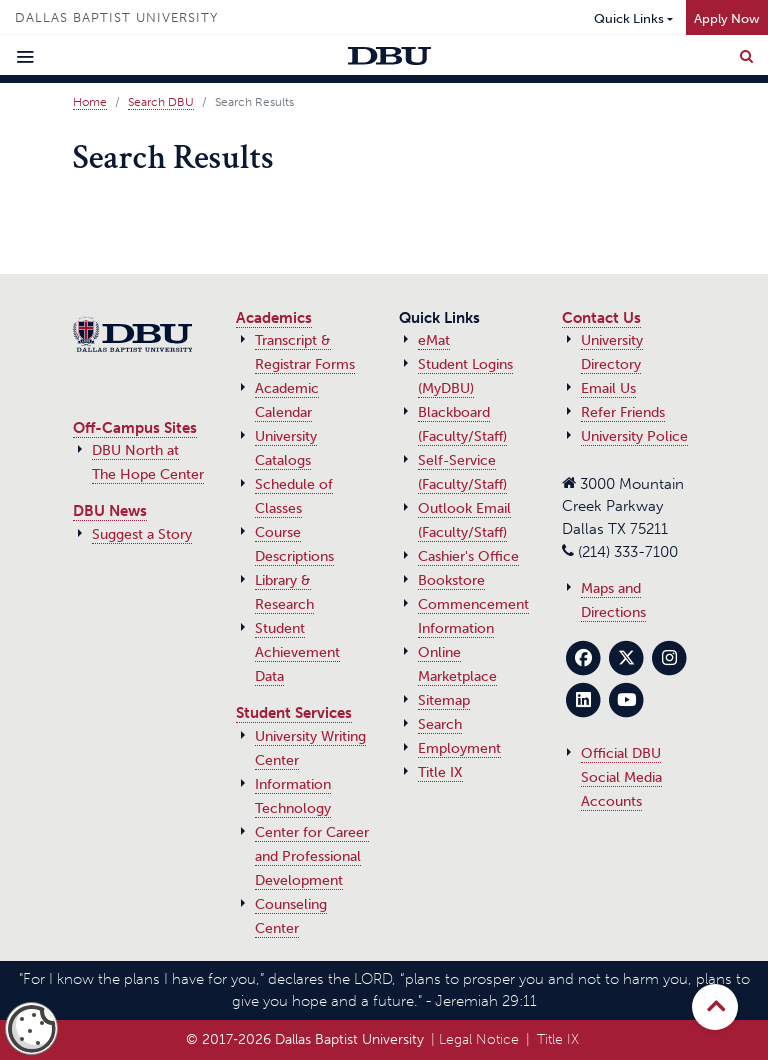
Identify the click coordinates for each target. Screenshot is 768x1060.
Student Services (294, 713)
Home (90, 102)
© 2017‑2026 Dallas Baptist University (305, 1039)
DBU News (110, 511)
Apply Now (727, 18)
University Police (634, 436)
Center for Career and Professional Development (312, 856)
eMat (434, 340)
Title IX (440, 772)
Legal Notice (479, 1039)
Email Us (608, 388)
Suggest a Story (142, 534)
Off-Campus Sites (135, 428)
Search (440, 724)
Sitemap (444, 700)
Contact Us (601, 318)
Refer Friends (623, 412)
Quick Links (629, 18)
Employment (459, 748)
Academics (274, 318)
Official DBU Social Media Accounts (621, 777)
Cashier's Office (468, 556)
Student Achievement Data (297, 652)
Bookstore (451, 580)
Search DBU (161, 102)
